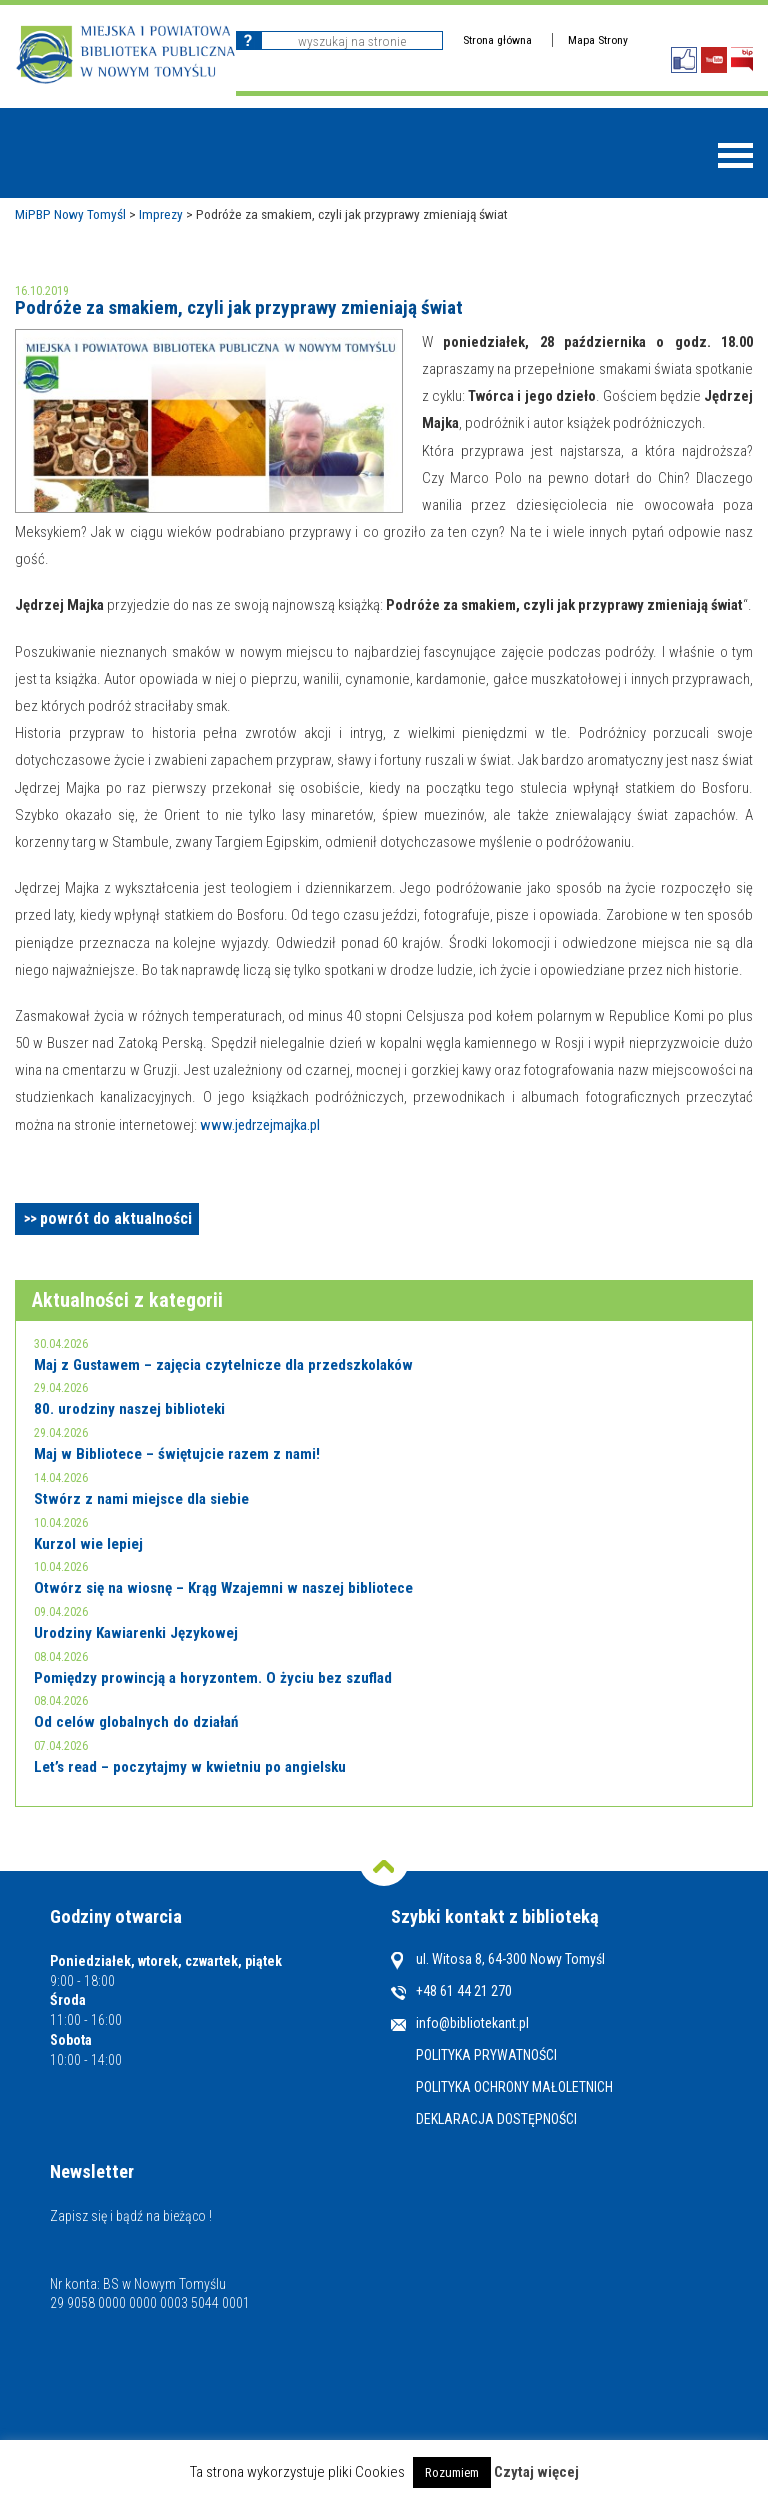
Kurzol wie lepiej (88, 1544)
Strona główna (497, 40)
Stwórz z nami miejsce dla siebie (141, 1499)
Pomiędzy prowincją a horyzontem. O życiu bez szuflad (213, 1678)
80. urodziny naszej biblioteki (129, 1409)
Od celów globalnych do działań (136, 1722)
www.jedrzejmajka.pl (260, 1125)
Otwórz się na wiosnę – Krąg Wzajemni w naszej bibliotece (223, 1588)
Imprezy (161, 214)
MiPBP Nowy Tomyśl (70, 214)
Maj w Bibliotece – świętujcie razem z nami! (177, 1454)
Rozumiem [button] (452, 2472)
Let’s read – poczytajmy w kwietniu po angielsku (190, 1767)
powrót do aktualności (116, 1218)
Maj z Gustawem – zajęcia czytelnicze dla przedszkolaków (223, 1365)
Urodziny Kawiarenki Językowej (136, 1633)
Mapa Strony (598, 40)
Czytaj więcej (536, 2472)
